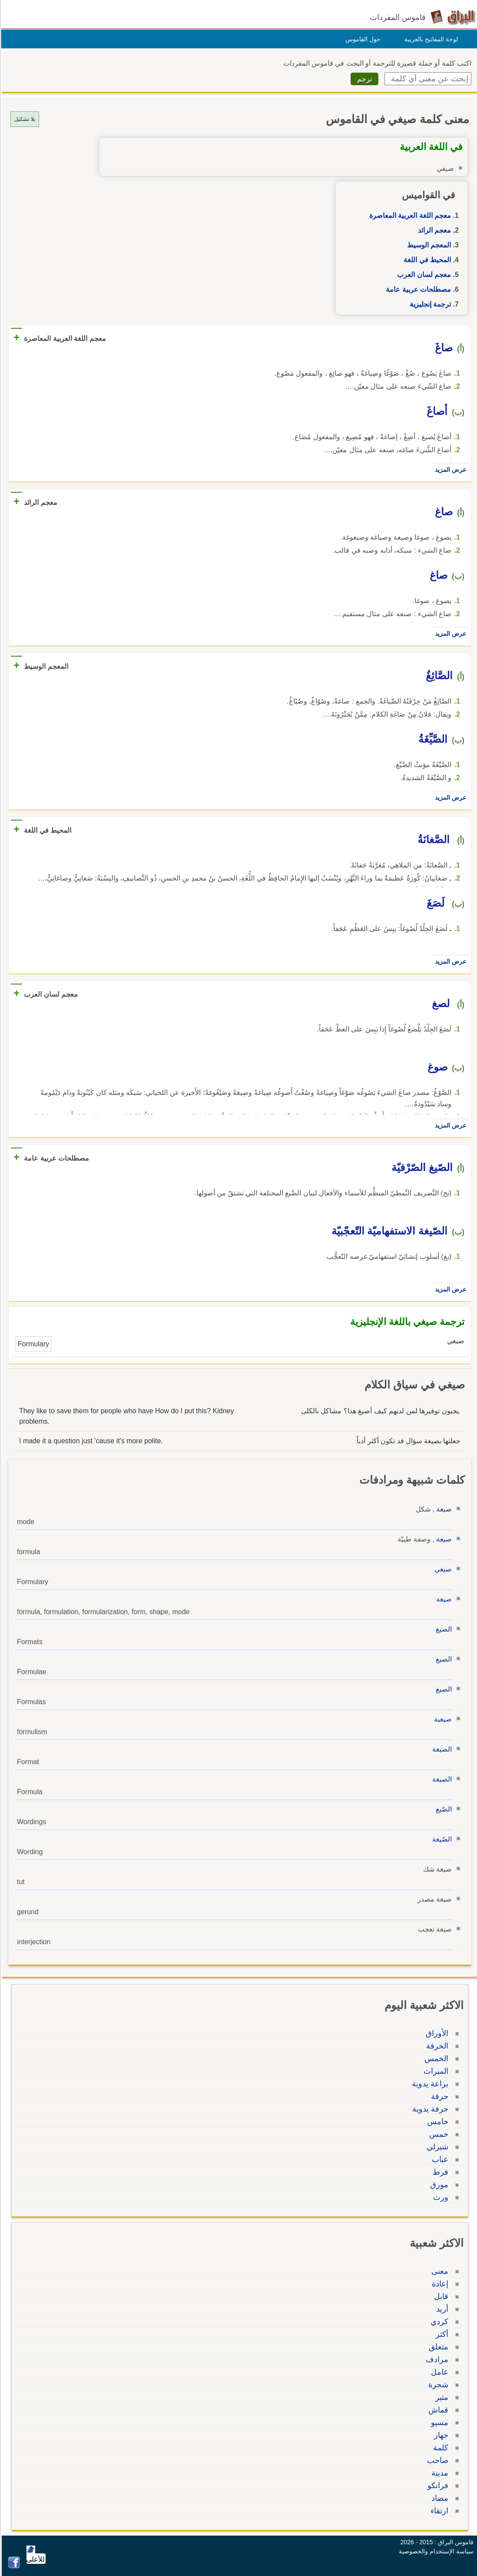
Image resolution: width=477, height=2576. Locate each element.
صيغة (442, 1509)
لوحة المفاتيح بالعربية (430, 39)
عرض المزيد (449, 469)
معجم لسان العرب (423, 274)
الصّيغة (440, 1839)
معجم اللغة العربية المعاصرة (409, 215)
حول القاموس (361, 39)
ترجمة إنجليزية (429, 304)
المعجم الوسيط (428, 245)
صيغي (441, 1569)
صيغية (441, 1719)
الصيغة (440, 1749)
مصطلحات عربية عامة (417, 289)
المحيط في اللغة (426, 260)
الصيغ (442, 1629)
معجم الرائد (433, 230)
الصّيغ (442, 1809)
